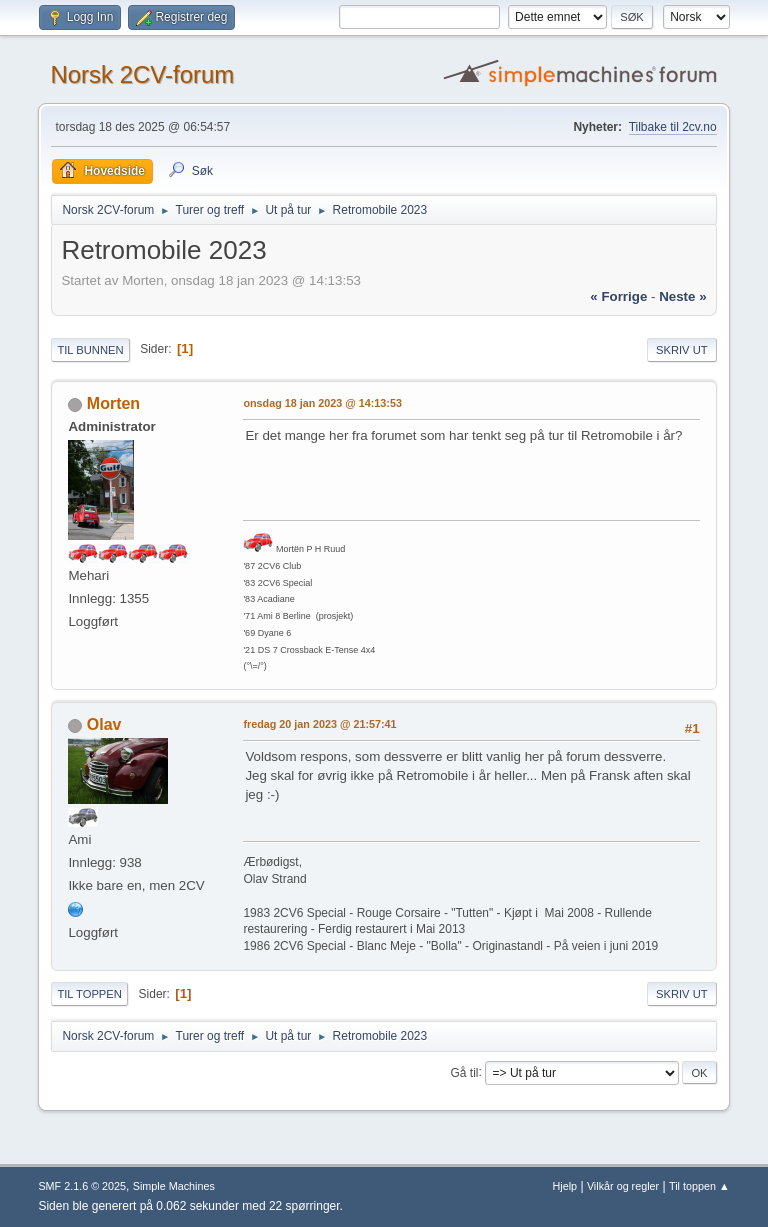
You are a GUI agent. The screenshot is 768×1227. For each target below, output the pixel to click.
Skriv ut (682, 350)
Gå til (465, 1072)
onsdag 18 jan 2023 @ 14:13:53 (322, 403)
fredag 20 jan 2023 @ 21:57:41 (319, 724)
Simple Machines (174, 1186)
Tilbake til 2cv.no (673, 127)
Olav (104, 724)
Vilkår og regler (623, 1186)
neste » (682, 296)
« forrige (618, 296)
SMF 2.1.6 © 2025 (82, 1186)
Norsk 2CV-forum (142, 74)
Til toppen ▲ (699, 1186)
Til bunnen (90, 350)
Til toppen (89, 994)
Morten (113, 403)
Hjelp (565, 1186)
